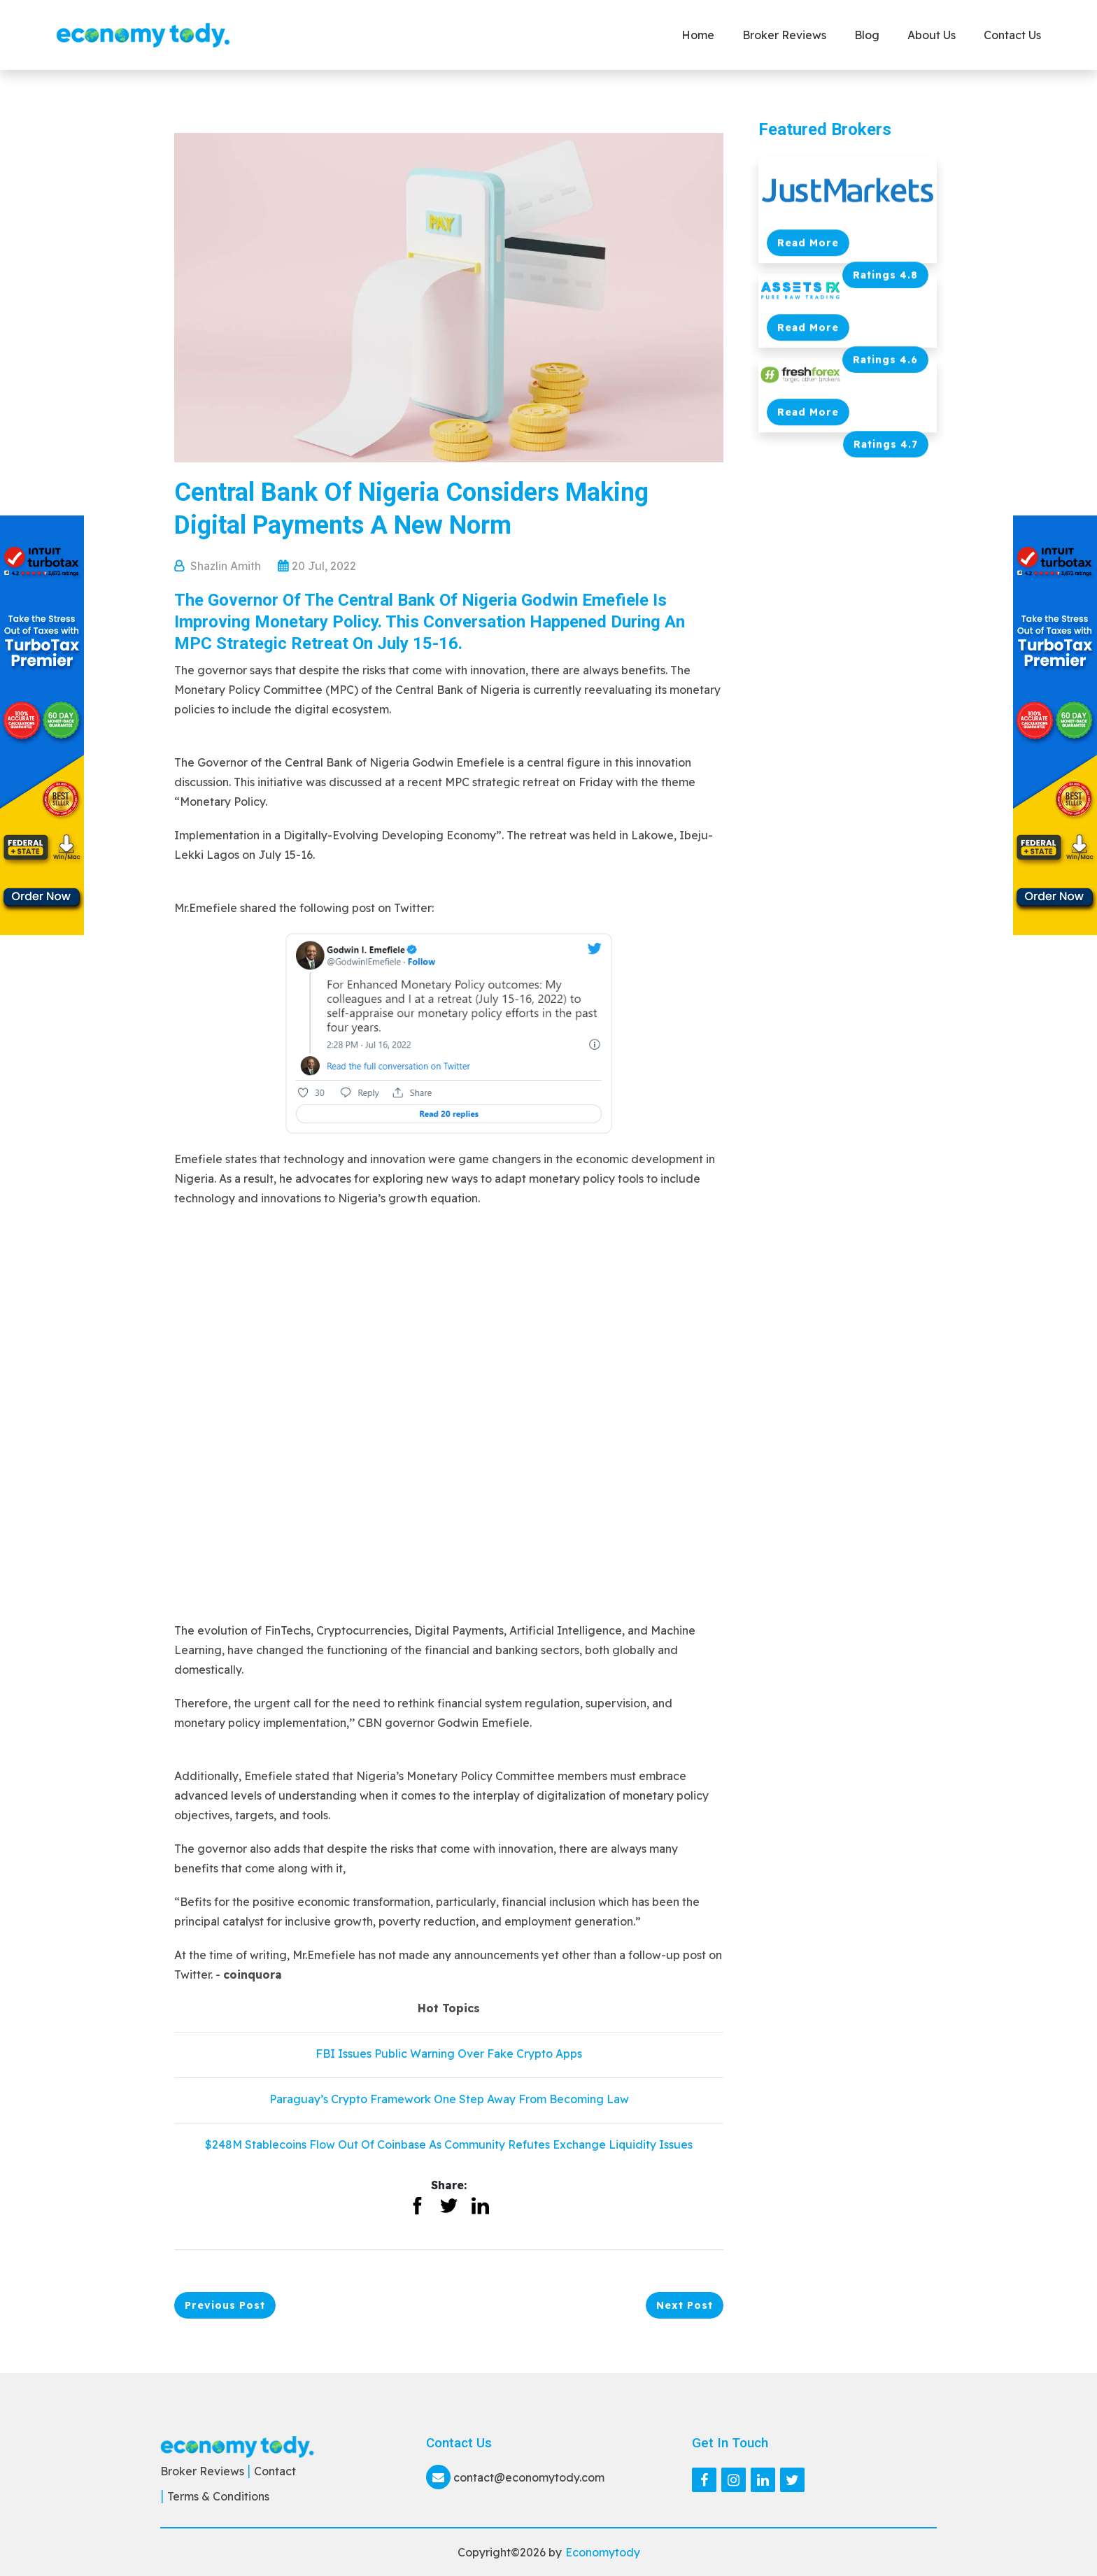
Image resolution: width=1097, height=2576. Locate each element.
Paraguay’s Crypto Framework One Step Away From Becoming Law (449, 2099)
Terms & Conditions (218, 2496)
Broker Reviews (784, 35)
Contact (275, 2471)
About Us (931, 35)
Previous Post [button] (225, 2305)
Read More (808, 242)
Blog (866, 35)
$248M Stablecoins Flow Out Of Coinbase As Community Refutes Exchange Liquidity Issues (449, 2144)
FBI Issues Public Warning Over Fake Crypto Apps (449, 2054)
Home (697, 35)
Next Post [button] (684, 2305)
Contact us (1012, 35)
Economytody (602, 2552)
